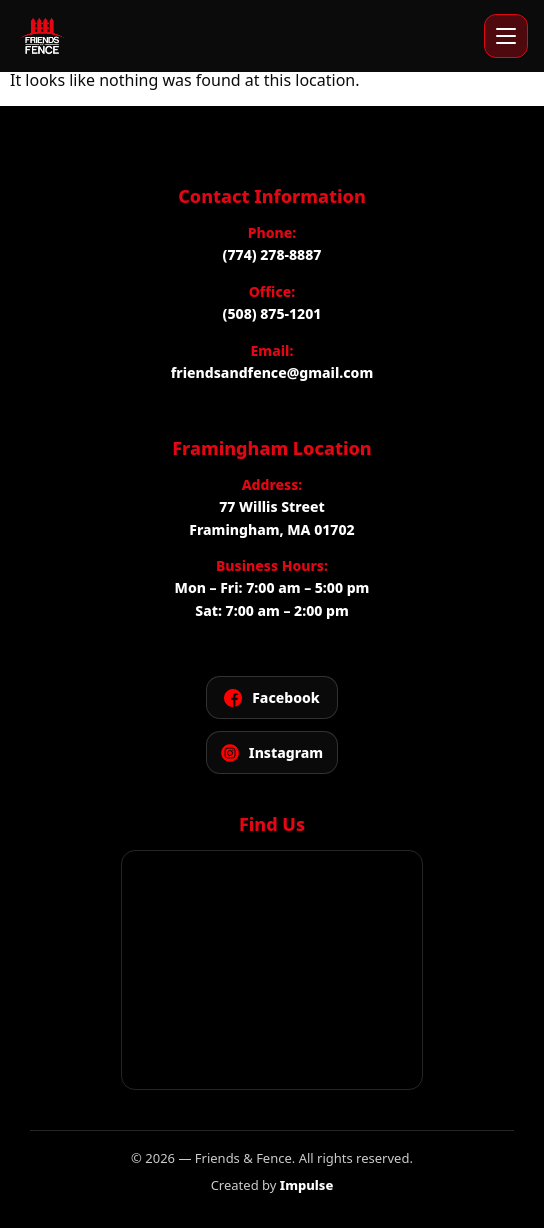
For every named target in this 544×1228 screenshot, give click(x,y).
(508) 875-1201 (272, 313)
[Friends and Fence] (42, 36)
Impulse (307, 1185)
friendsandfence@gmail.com (272, 372)
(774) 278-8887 (272, 254)
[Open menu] (506, 36)
